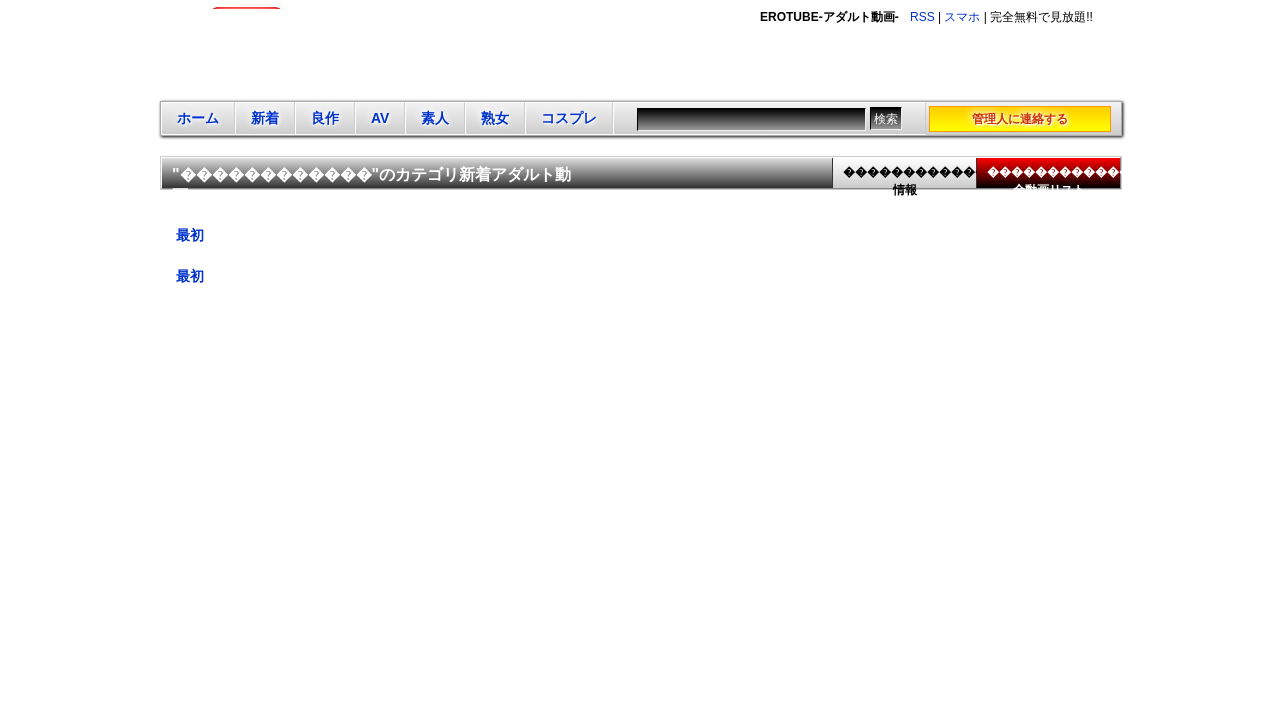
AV (380, 118)
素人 (435, 118)
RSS (922, 17)
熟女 (495, 118)
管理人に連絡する (1020, 119)
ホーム (198, 118)
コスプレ (569, 118)
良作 (325, 118)
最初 (190, 235)
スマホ (962, 17)
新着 (265, 118)
